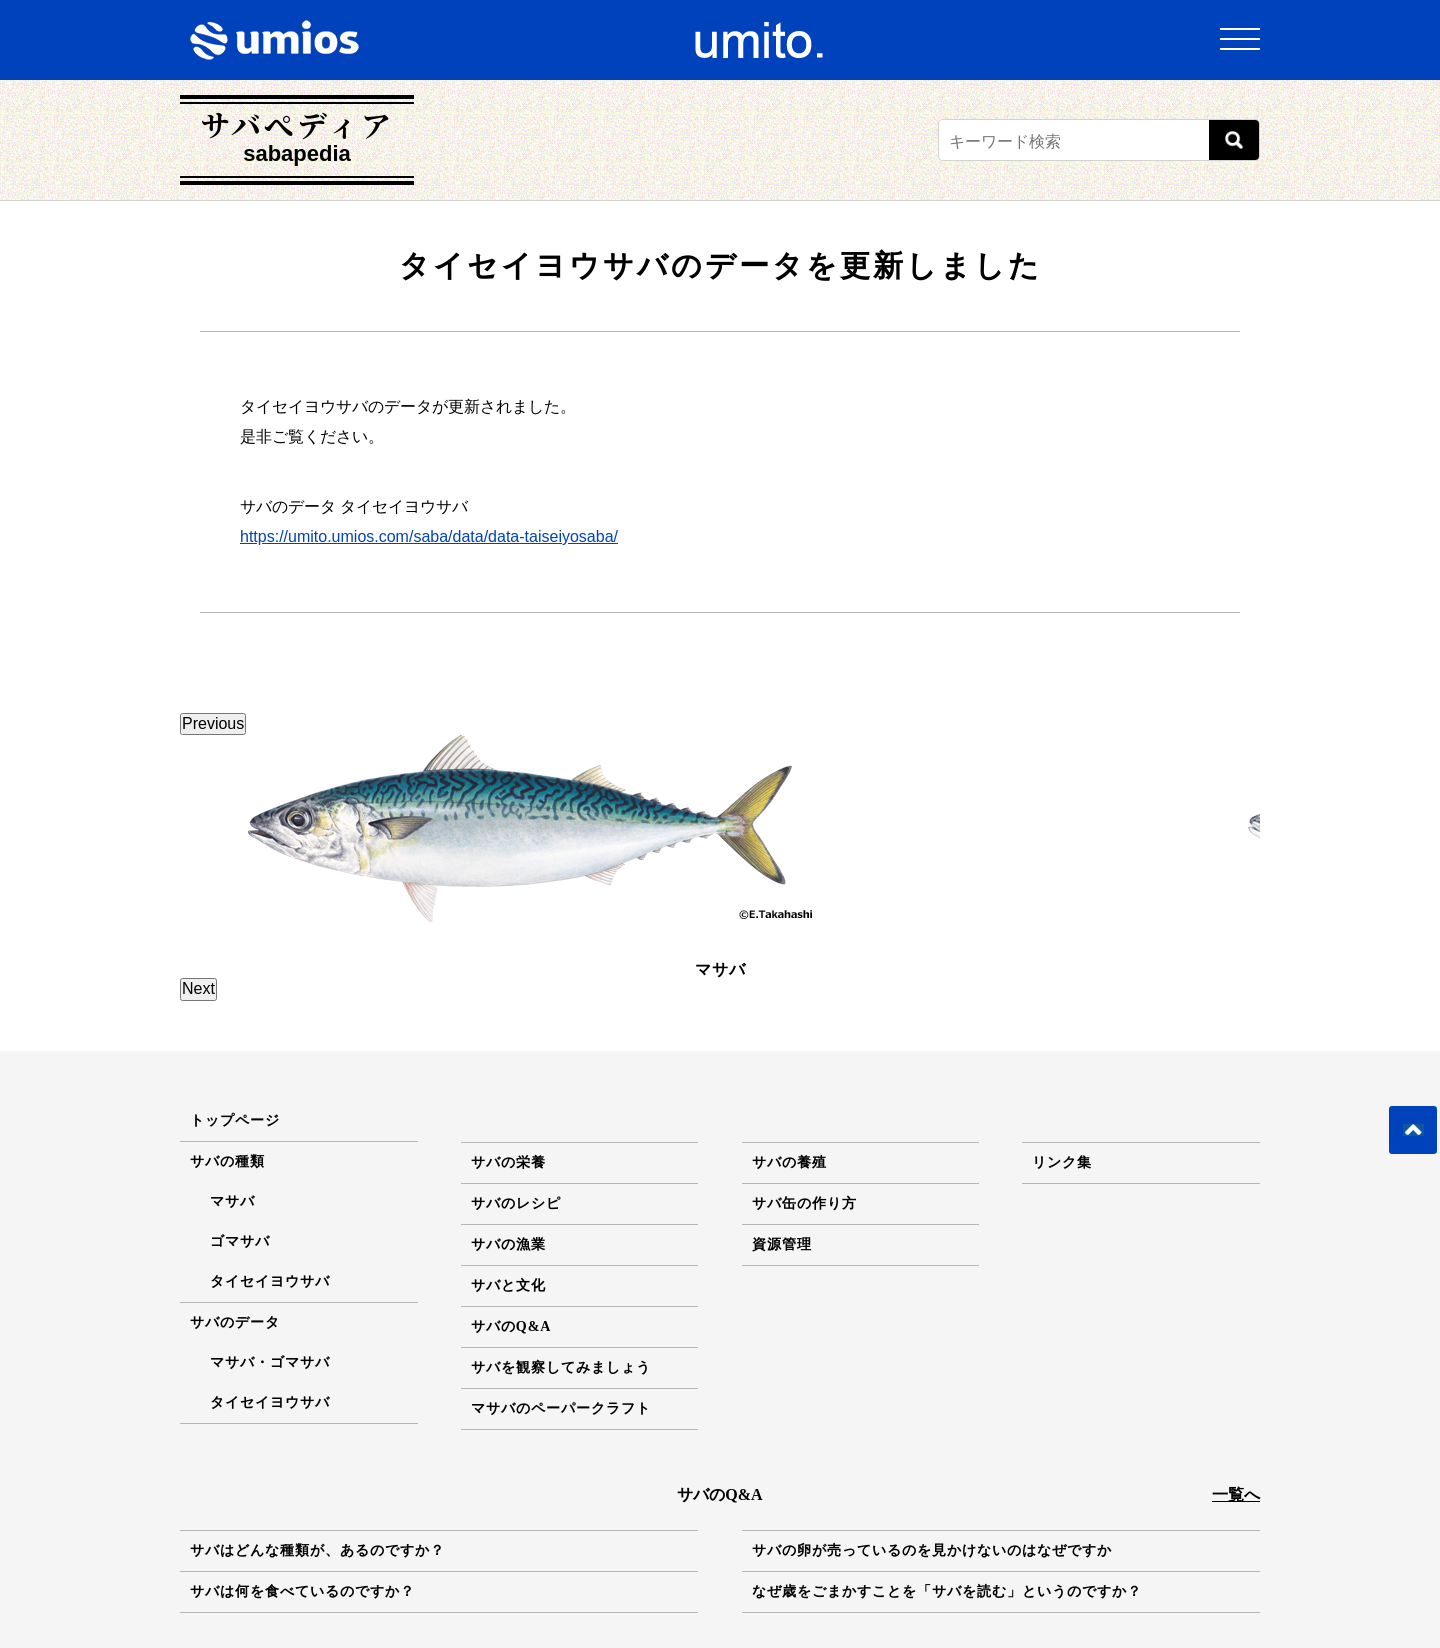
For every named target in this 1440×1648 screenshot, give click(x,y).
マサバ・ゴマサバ (270, 1237)
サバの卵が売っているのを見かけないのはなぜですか (932, 1425)
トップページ (235, 995)
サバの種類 (227, 1036)
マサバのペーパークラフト (561, 1283)
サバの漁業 (508, 1119)
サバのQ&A (511, 1201)
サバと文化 (508, 1160)
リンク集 (1062, 1037)
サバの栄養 (508, 1037)
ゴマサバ (240, 1116)
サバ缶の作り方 (804, 1078)
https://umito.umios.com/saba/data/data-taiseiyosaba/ (429, 536)
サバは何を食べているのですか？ (302, 1466)
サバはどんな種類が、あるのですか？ (317, 1425)
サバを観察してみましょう (561, 1242)
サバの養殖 (789, 1037)
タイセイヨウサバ (270, 1156)
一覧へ (1236, 1369)
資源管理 (782, 1119)
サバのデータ (235, 1197)
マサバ (232, 1076)
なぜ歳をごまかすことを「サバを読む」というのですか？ (947, 1466)
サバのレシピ (516, 1078)
